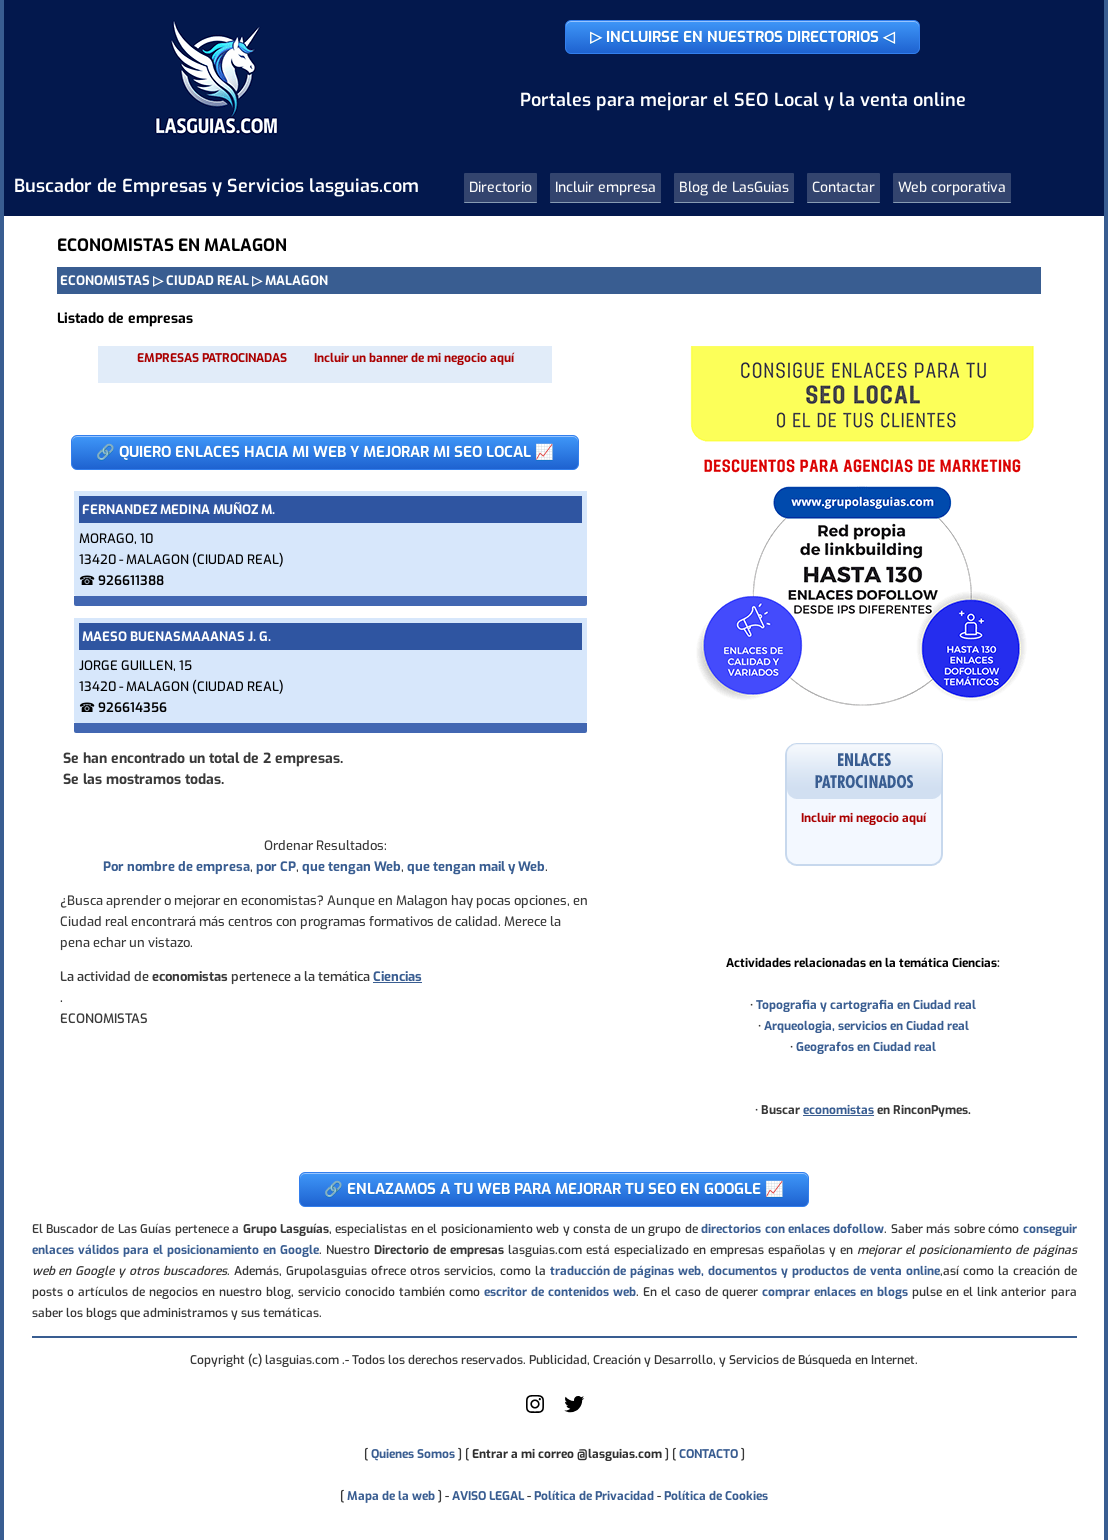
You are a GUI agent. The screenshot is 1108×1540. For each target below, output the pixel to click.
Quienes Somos (413, 1454)
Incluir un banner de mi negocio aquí (414, 358)
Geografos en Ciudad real (866, 1047)
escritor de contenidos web (560, 1292)
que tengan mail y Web (476, 866)
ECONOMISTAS (105, 280)
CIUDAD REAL (207, 280)
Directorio (500, 187)
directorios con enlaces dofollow (792, 1229)
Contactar (843, 187)
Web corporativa (952, 187)
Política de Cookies (716, 1496)
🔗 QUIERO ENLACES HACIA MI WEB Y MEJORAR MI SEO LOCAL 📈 (325, 452)
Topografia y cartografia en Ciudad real (866, 1005)
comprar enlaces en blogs (835, 1292)
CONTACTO (708, 1454)
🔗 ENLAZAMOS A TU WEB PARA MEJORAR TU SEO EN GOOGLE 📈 (554, 1189)
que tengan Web (351, 866)
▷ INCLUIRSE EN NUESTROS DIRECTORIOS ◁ (742, 37)
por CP (276, 866)
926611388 (131, 580)
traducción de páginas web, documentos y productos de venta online (745, 1271)
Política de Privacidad (594, 1496)
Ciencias (397, 976)
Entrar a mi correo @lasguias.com (567, 1454)
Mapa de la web (389, 1496)
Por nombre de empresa (176, 866)
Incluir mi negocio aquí (863, 818)
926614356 (132, 707)
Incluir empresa (605, 187)
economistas (838, 1110)
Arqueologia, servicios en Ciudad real (866, 1026)
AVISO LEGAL (488, 1496)
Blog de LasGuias (734, 187)
